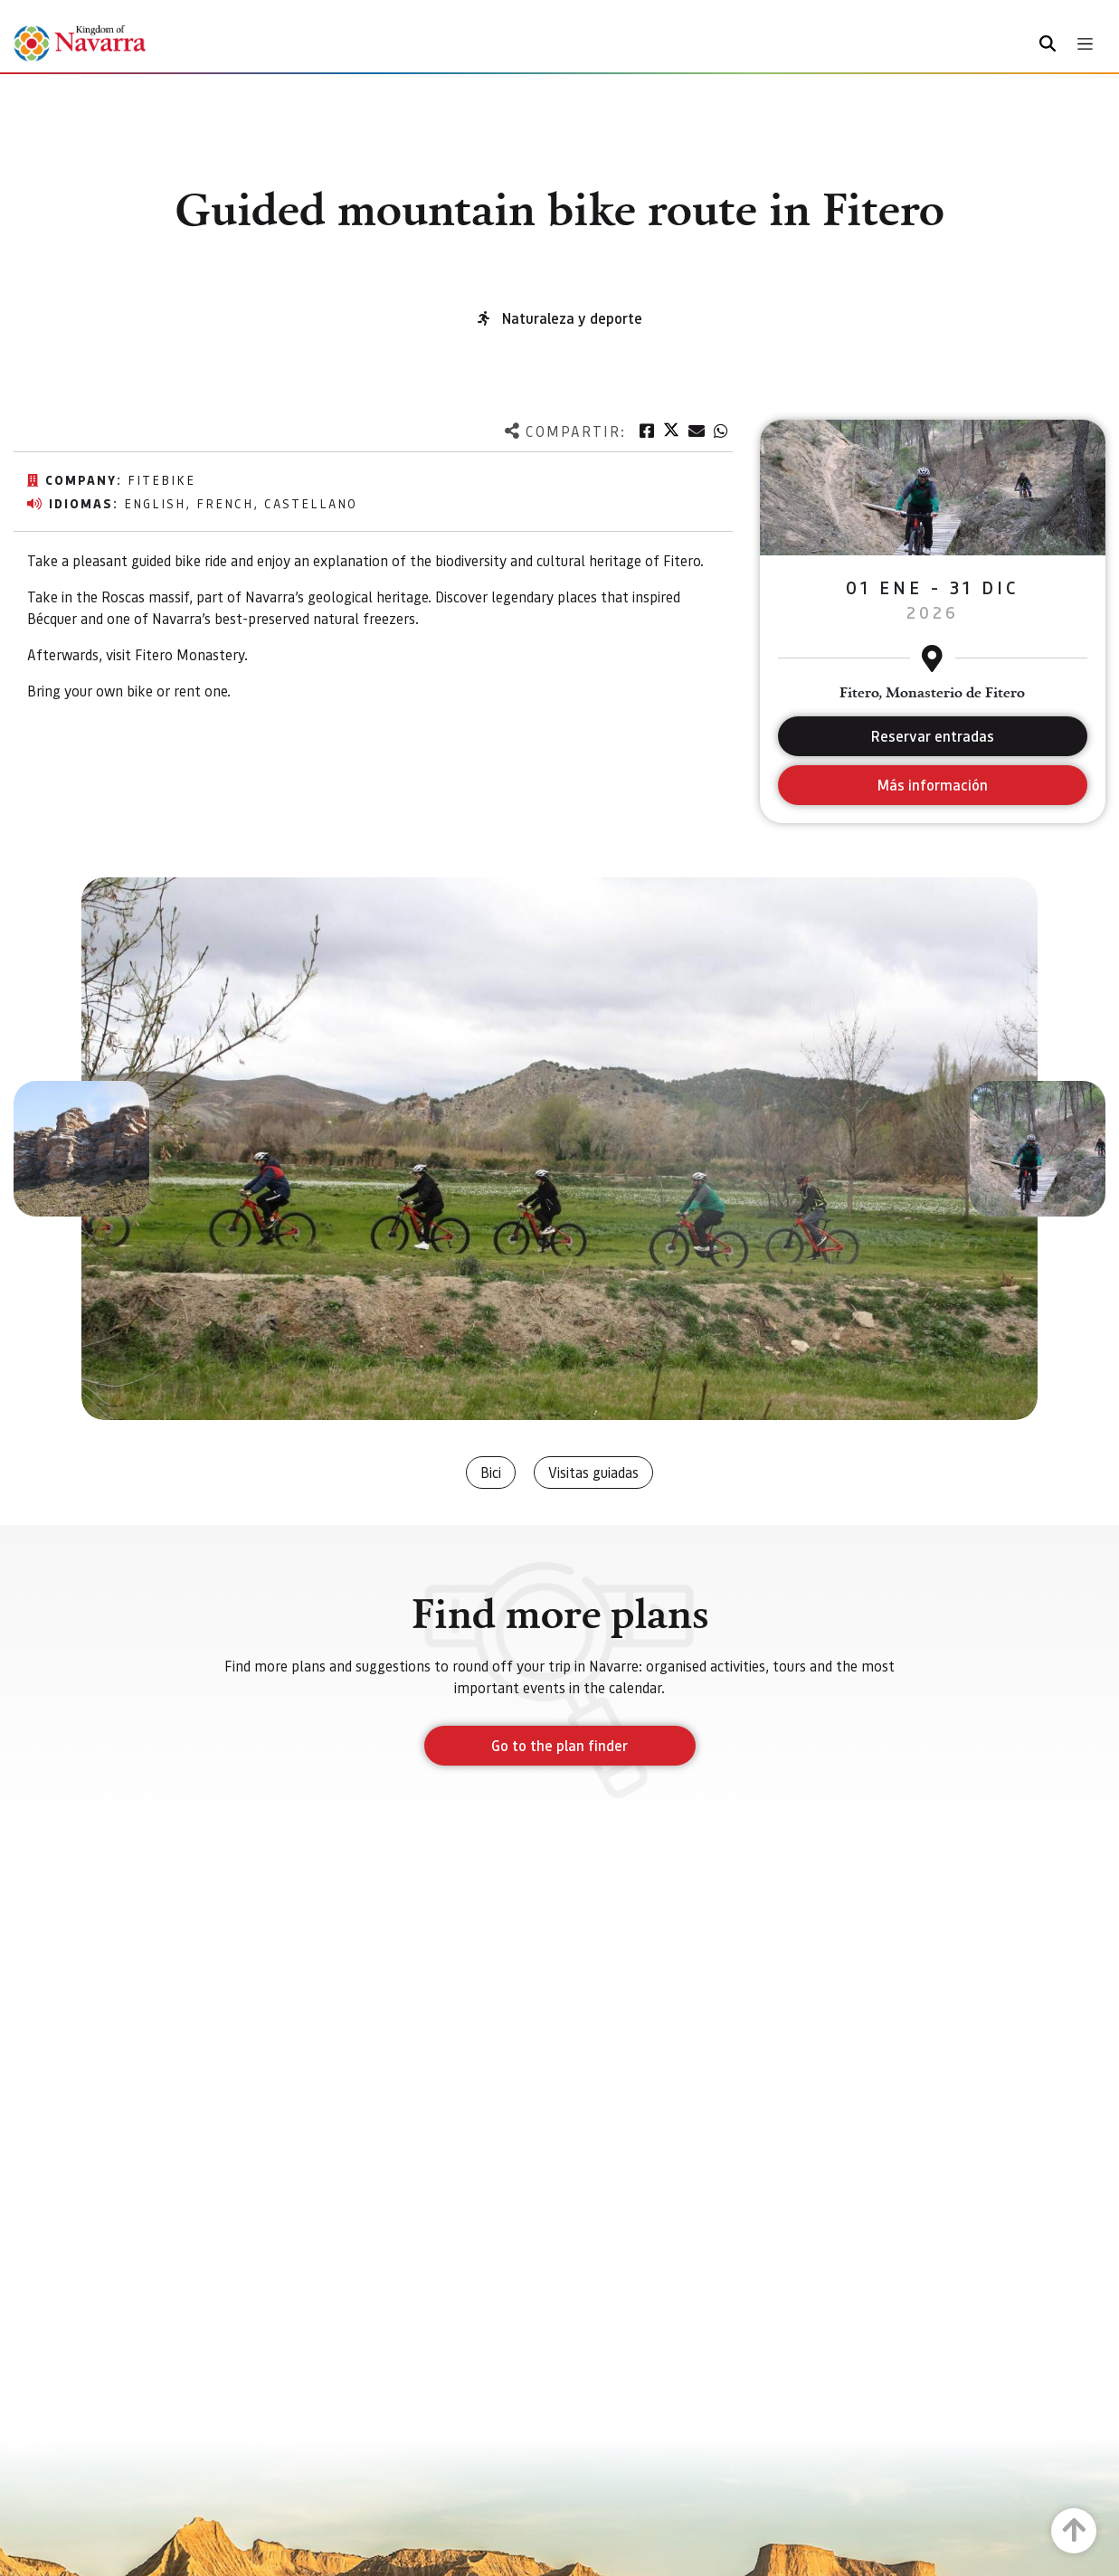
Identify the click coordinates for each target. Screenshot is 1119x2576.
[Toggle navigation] (1085, 44)
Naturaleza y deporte (572, 317)
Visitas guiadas (593, 1472)
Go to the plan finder (559, 1745)
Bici (490, 1472)
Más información (932, 784)
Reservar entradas (932, 735)
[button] (81, 1149)
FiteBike (161, 479)
